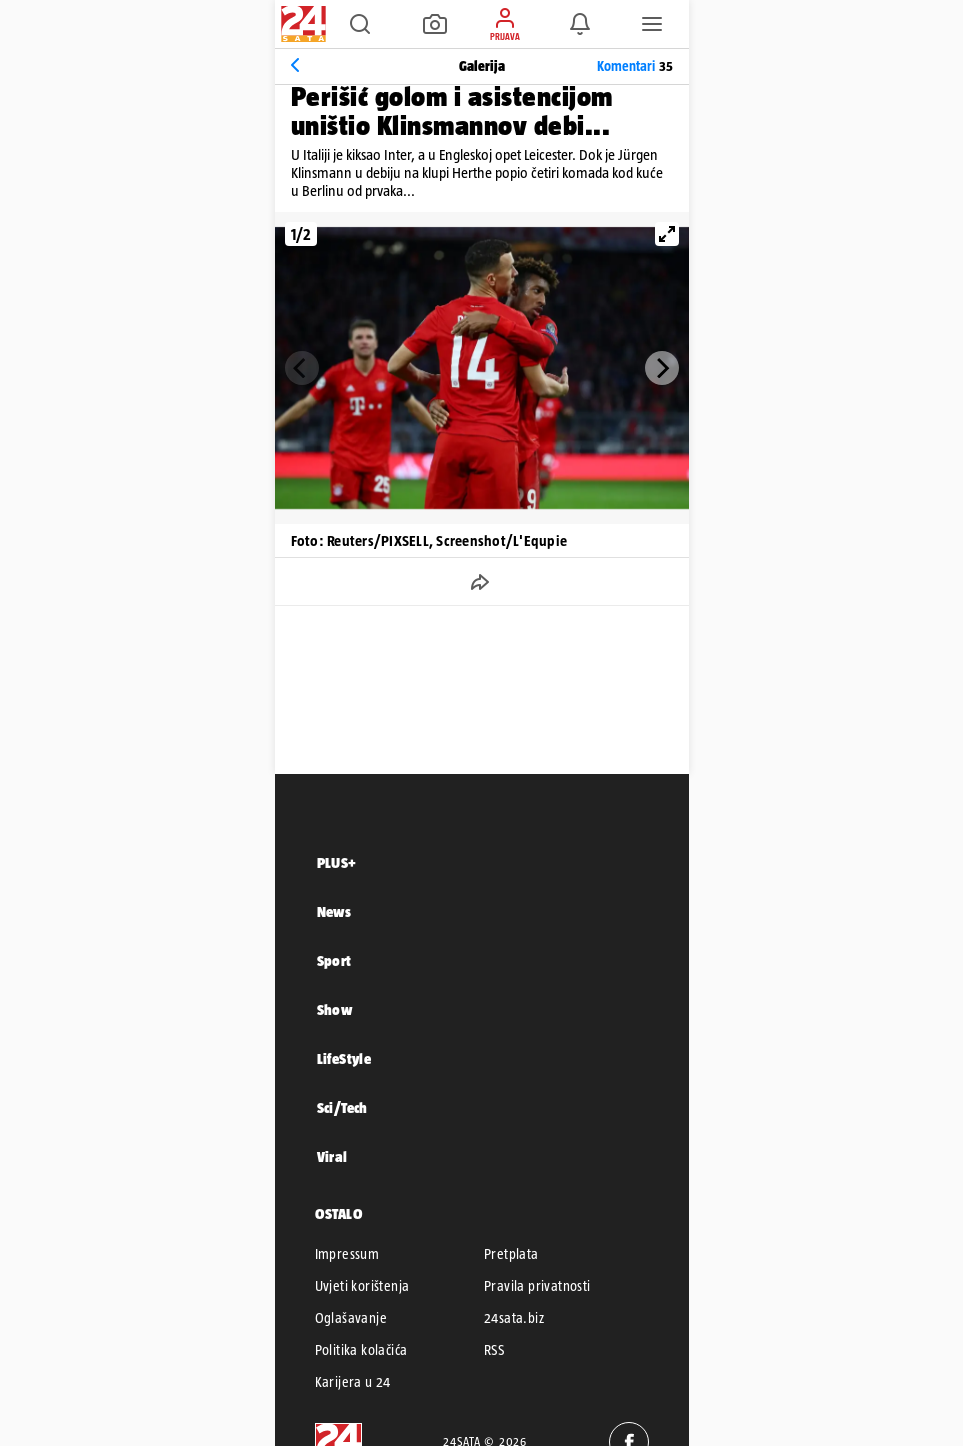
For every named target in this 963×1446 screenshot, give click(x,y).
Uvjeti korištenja (362, 1286)
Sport (334, 960)
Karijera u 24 (353, 1382)
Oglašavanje (351, 1318)
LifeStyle (344, 1058)
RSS (494, 1350)
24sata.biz (514, 1318)
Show (335, 1009)
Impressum (347, 1254)
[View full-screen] (667, 234)
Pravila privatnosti (537, 1286)
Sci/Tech (342, 1107)
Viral (332, 1156)
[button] (360, 24)
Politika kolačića (361, 1350)
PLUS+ (337, 862)
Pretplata (511, 1254)
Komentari (635, 66)
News (334, 911)
